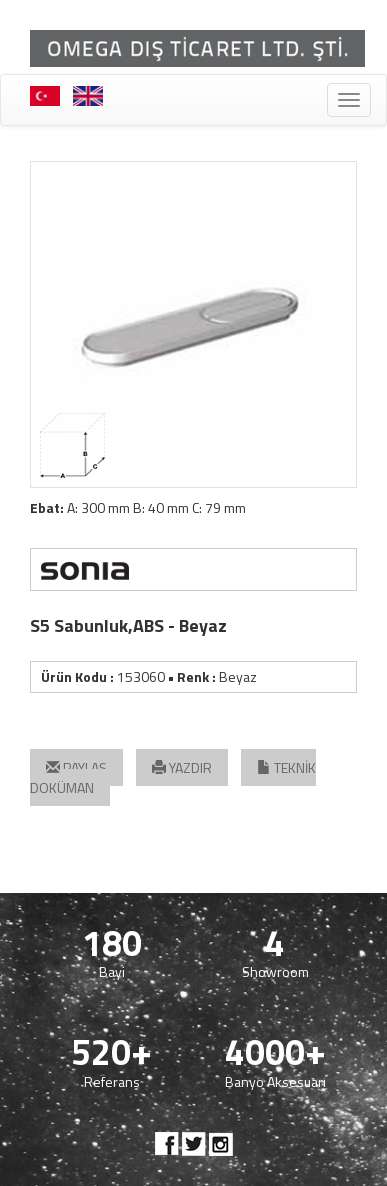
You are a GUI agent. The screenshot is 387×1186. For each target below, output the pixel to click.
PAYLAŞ (76, 767)
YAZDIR (182, 767)
